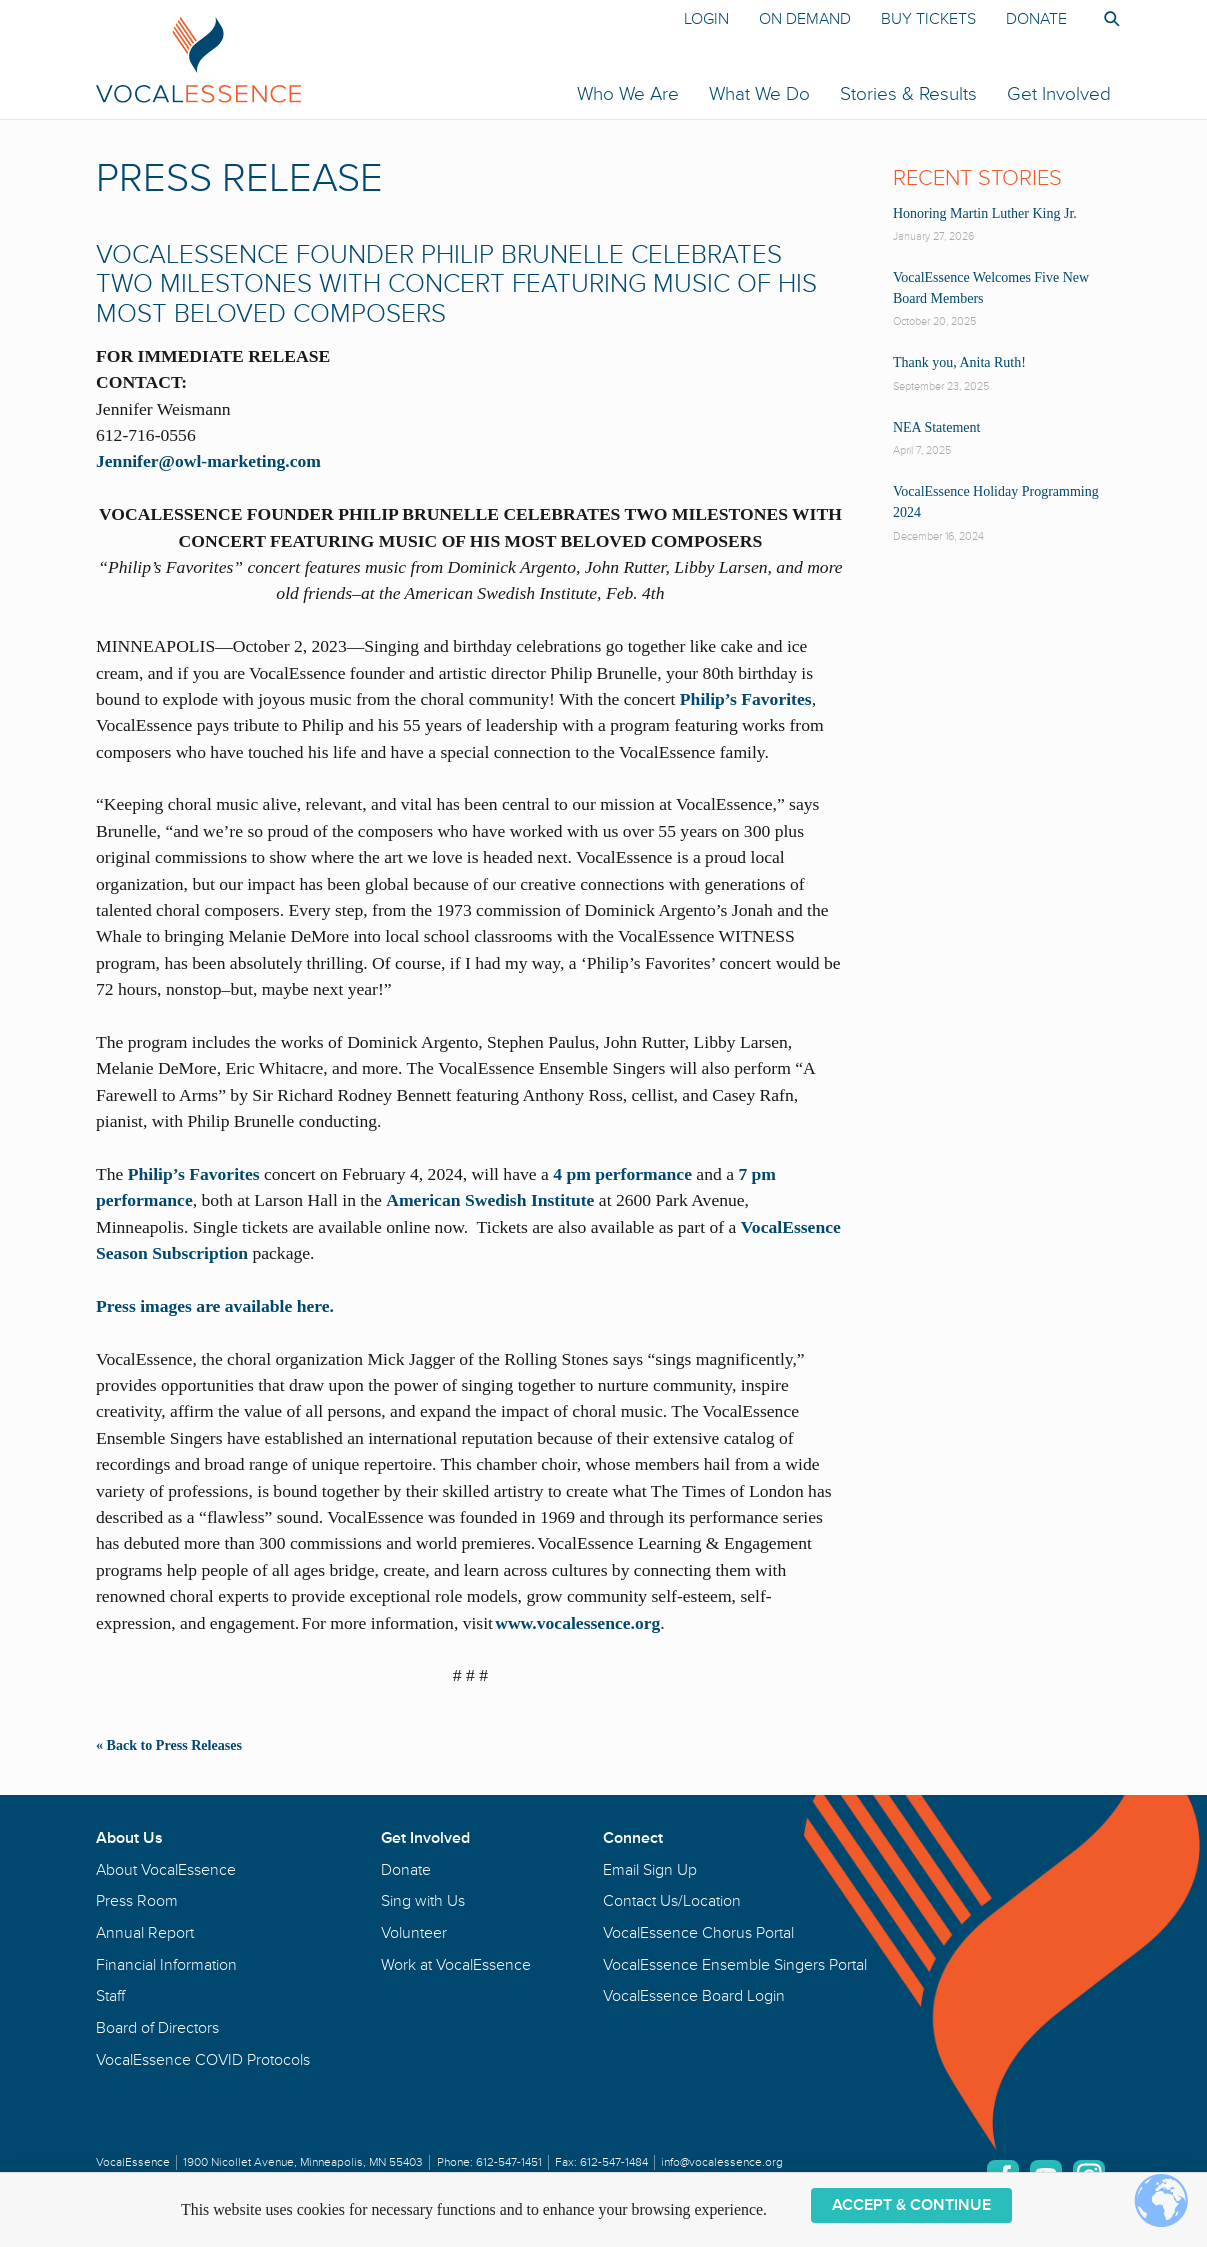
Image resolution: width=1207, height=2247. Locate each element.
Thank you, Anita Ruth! (959, 362)
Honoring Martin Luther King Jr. (985, 213)
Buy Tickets (928, 19)
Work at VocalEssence (456, 1965)
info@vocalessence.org (722, 2162)
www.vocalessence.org (577, 1623)
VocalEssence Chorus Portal (698, 1933)
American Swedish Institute (490, 1200)
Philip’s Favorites (746, 699)
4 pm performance (622, 1174)
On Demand (805, 19)
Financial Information (166, 1965)
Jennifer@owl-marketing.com (210, 461)
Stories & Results (908, 94)
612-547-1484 (614, 2162)
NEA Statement (937, 427)
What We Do (759, 94)
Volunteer (414, 1933)
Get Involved (1059, 94)
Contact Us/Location (672, 1901)
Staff (110, 1996)
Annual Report (145, 1933)
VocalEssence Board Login (694, 1996)
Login (706, 19)
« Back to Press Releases (169, 1745)
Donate (1036, 19)
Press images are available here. (215, 1306)
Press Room (137, 1901)
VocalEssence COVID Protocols (203, 2060)
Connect (633, 1838)
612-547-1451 (509, 2162)
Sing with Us (423, 1901)
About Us (129, 1838)
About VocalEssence (166, 1870)
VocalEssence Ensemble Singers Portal (735, 1965)
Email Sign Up (650, 1870)
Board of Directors (157, 2028)
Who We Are (628, 94)
